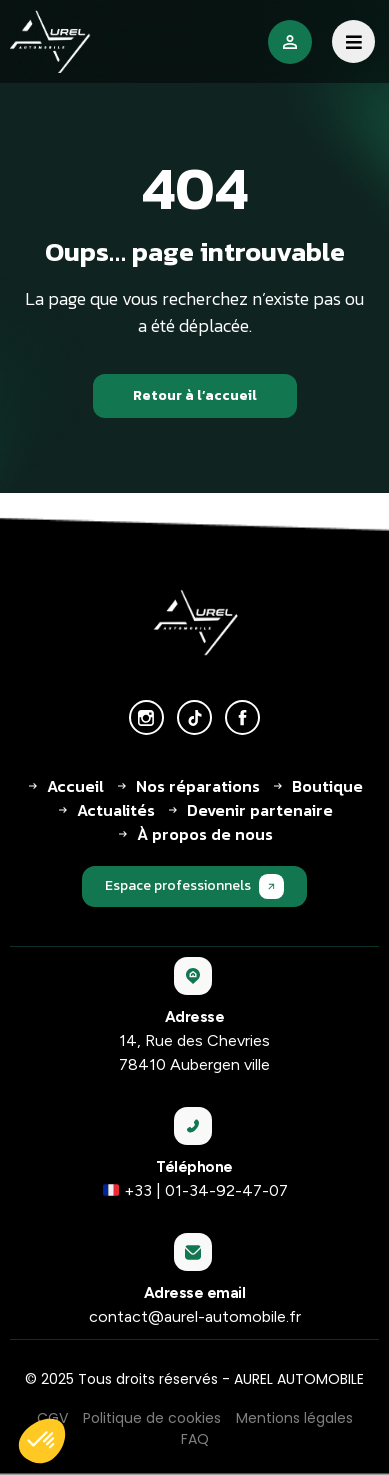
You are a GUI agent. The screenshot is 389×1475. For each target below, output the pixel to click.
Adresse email (195, 1293)
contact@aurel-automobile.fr (195, 1316)
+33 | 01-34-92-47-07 (195, 1190)
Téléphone (194, 1167)
